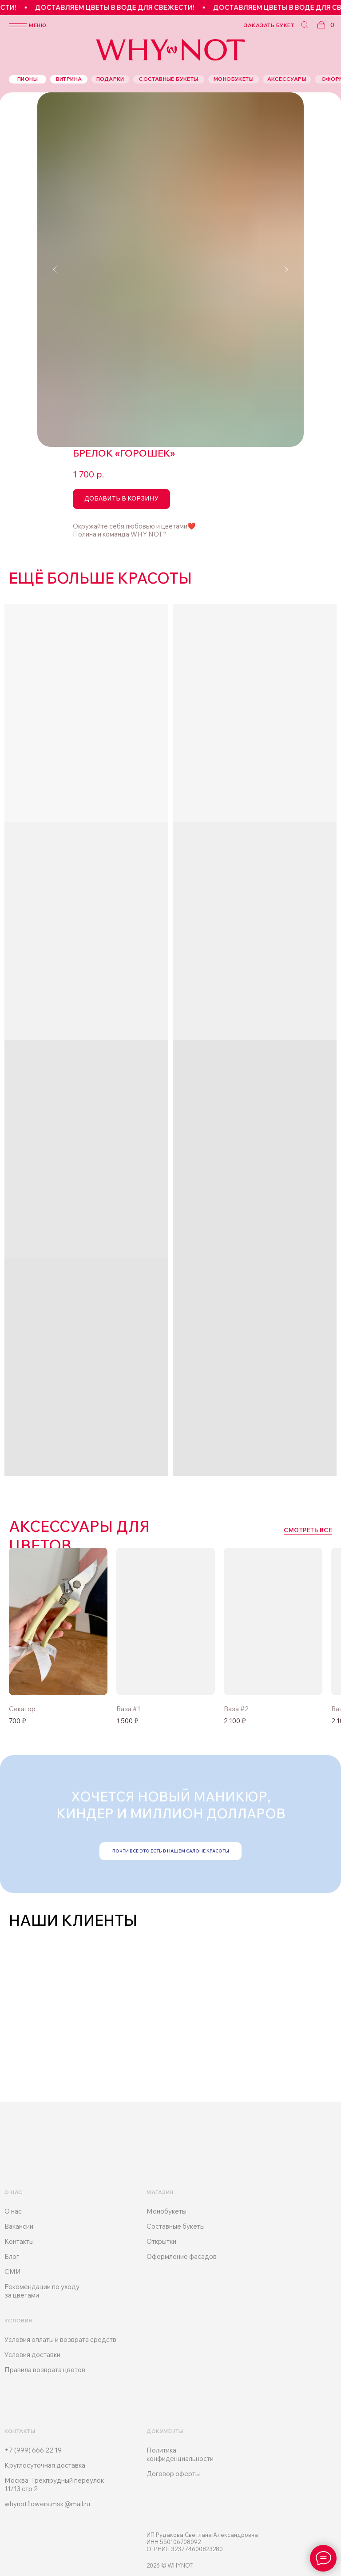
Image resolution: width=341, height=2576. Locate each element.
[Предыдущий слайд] (55, 269)
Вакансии (18, 2226)
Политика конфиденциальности (180, 2454)
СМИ (12, 2271)
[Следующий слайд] (286, 269)
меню (37, 25)
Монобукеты (166, 2211)
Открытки (161, 2241)
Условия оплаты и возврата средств (60, 2339)
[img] (165, 1621)
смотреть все (308, 1530)
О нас (13, 2211)
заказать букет (269, 25)
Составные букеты (176, 2226)
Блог (11, 2256)
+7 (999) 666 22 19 (33, 2450)
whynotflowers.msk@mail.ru (47, 2504)
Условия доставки (32, 2354)
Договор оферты (173, 2473)
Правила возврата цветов (44, 2369)
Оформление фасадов (182, 2256)
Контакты (19, 2241)
